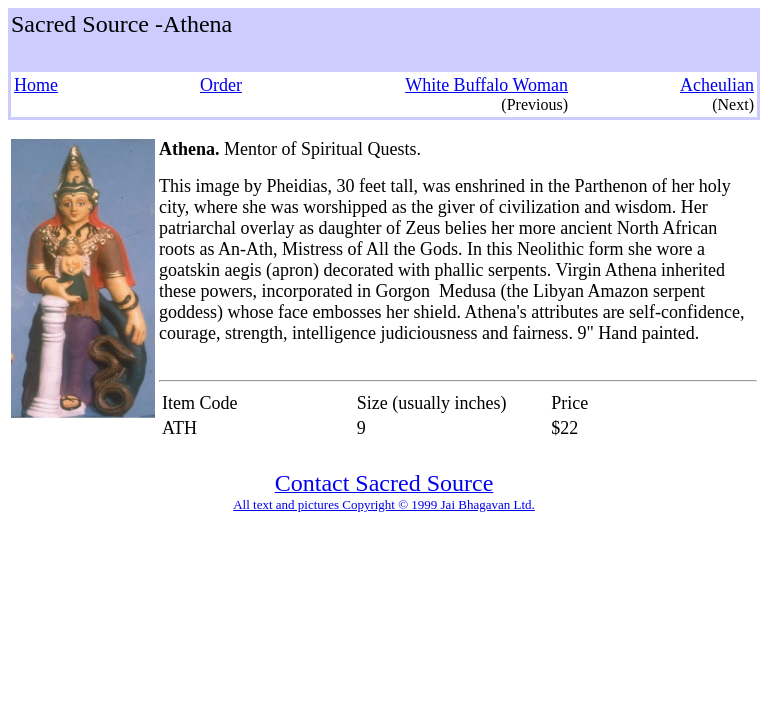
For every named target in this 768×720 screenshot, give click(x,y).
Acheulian (717, 85)
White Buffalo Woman (486, 85)
